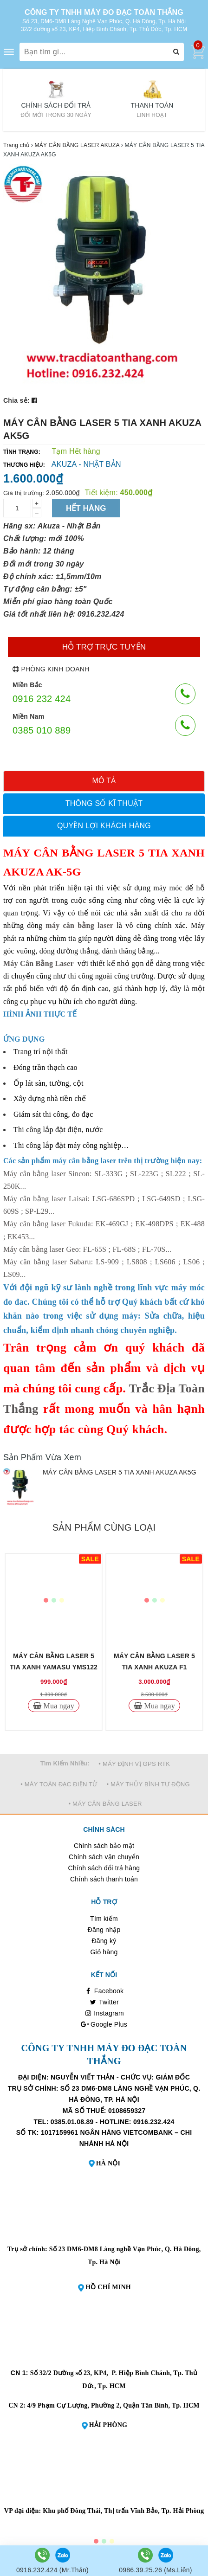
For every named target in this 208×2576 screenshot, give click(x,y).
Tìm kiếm (104, 1918)
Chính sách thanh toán (104, 1879)
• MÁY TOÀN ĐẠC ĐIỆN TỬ (59, 1784)
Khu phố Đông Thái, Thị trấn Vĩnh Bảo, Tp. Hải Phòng (123, 2510)
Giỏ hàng (103, 1952)
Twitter (104, 2002)
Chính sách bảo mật (104, 1845)
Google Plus (104, 2024)
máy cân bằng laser (79, 925)
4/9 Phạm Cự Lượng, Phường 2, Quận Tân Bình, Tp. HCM (113, 2405)
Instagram (104, 2013)
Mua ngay (57, 1705)
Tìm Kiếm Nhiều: (65, 1763)
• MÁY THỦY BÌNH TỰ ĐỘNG (147, 1784)
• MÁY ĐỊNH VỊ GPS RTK (134, 1763)
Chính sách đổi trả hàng (104, 1868)
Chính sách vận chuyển (104, 1857)
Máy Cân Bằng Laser (38, 963)
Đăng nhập (104, 1929)
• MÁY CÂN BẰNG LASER (105, 1803)
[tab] (104, 781)
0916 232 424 (42, 699)
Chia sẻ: (16, 400)
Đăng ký (103, 1941)
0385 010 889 (42, 730)
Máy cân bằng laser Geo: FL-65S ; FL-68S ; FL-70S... (87, 1249)
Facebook (104, 1991)
